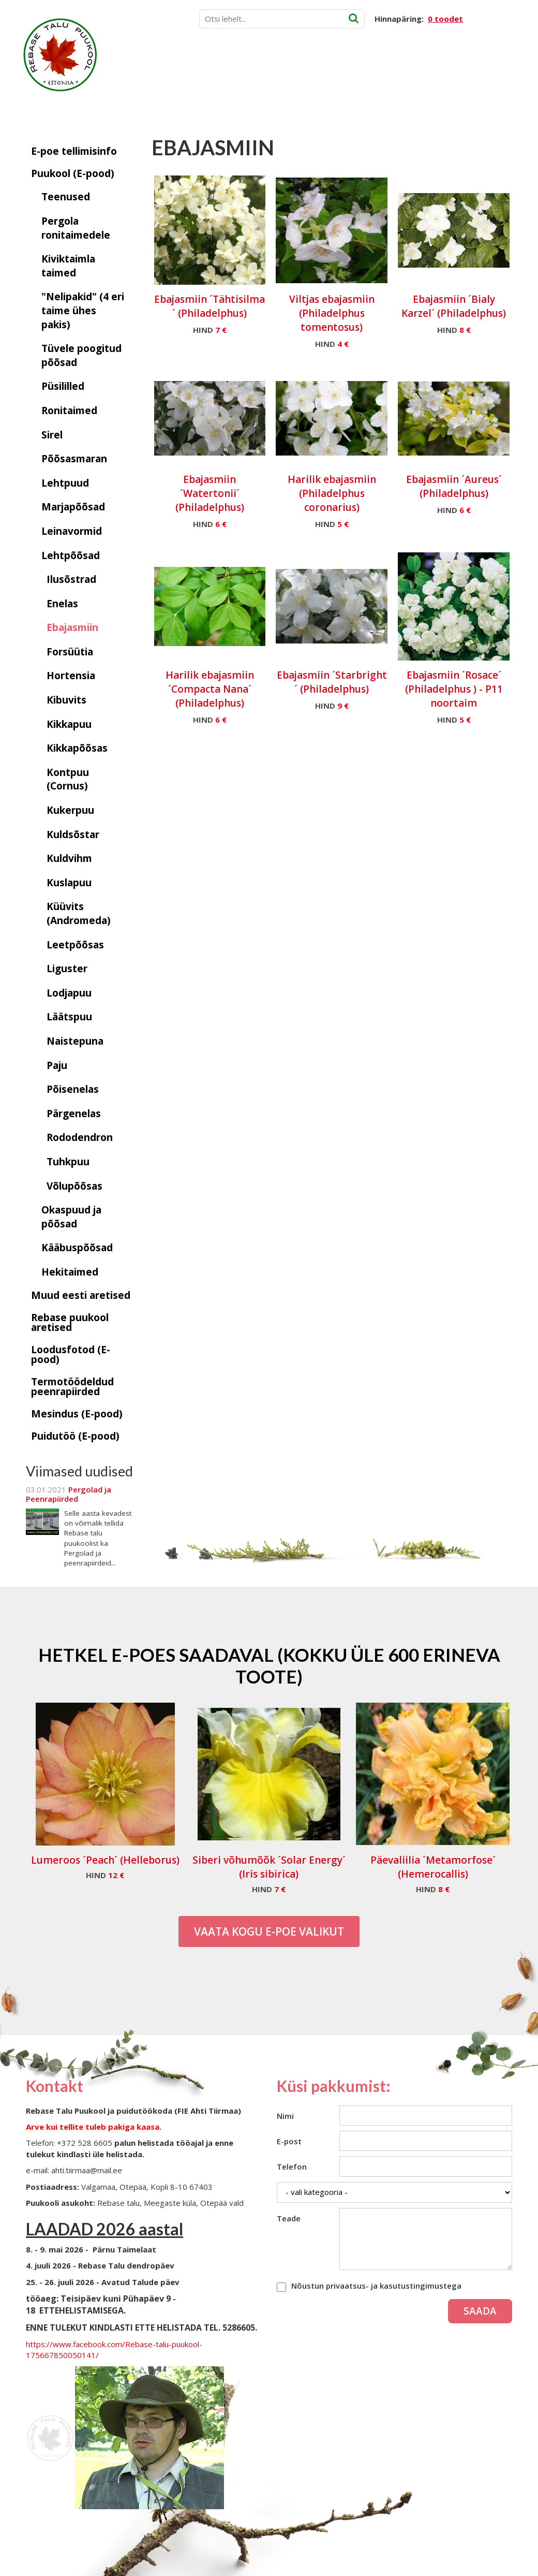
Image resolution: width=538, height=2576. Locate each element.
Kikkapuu (69, 724)
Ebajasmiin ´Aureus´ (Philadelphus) (454, 486)
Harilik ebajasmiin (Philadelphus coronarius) (332, 493)
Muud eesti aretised (80, 1295)
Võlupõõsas (74, 1186)
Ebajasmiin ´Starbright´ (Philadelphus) (332, 682)
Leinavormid (71, 531)
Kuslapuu (69, 882)
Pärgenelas (74, 1113)
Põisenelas (73, 1089)
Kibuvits (66, 700)
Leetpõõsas (75, 945)
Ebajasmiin (72, 627)
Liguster (67, 968)
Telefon (292, 2166)
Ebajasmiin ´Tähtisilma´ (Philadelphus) (209, 306)
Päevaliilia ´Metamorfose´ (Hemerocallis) (433, 1867)
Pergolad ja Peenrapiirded (68, 1494)
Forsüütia (70, 651)
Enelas (62, 603)
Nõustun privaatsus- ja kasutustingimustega (376, 2285)
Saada (480, 2311)
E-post (289, 2141)
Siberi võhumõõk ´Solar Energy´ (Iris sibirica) (269, 1867)
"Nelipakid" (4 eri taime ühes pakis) (82, 310)
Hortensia (71, 675)
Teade (289, 2218)
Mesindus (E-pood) (77, 1414)
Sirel (52, 435)
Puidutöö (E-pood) (75, 1436)
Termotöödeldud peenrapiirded (72, 1386)
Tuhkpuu (68, 1161)
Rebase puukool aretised (70, 1322)
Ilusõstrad (71, 579)
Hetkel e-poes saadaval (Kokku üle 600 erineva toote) (269, 1665)
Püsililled (62, 386)
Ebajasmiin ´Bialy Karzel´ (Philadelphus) (453, 306)
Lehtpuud (65, 483)
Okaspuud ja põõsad (71, 1217)
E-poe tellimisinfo (74, 151)
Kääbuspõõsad (77, 1247)
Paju (57, 1065)
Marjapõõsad (73, 507)
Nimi (285, 2116)
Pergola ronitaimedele (75, 228)
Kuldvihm (69, 858)
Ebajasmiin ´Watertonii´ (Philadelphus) (209, 493)
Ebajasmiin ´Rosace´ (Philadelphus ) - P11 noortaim (454, 689)
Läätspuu (69, 1016)
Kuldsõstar (73, 834)
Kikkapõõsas (77, 748)
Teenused (65, 196)
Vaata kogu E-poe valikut (269, 1931)
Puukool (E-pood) (72, 173)
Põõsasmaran (74, 458)
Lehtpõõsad (70, 555)
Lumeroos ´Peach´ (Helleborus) (105, 1860)
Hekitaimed (69, 1272)
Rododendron (80, 1137)
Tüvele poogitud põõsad (81, 355)
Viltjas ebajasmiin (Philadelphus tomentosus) (332, 313)
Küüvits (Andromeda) (79, 913)
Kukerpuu (70, 810)
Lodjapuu (69, 993)
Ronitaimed (69, 410)
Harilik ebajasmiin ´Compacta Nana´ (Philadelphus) (210, 689)
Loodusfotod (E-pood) (70, 1354)
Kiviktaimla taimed (68, 266)
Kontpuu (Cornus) (68, 779)
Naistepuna (75, 1041)
